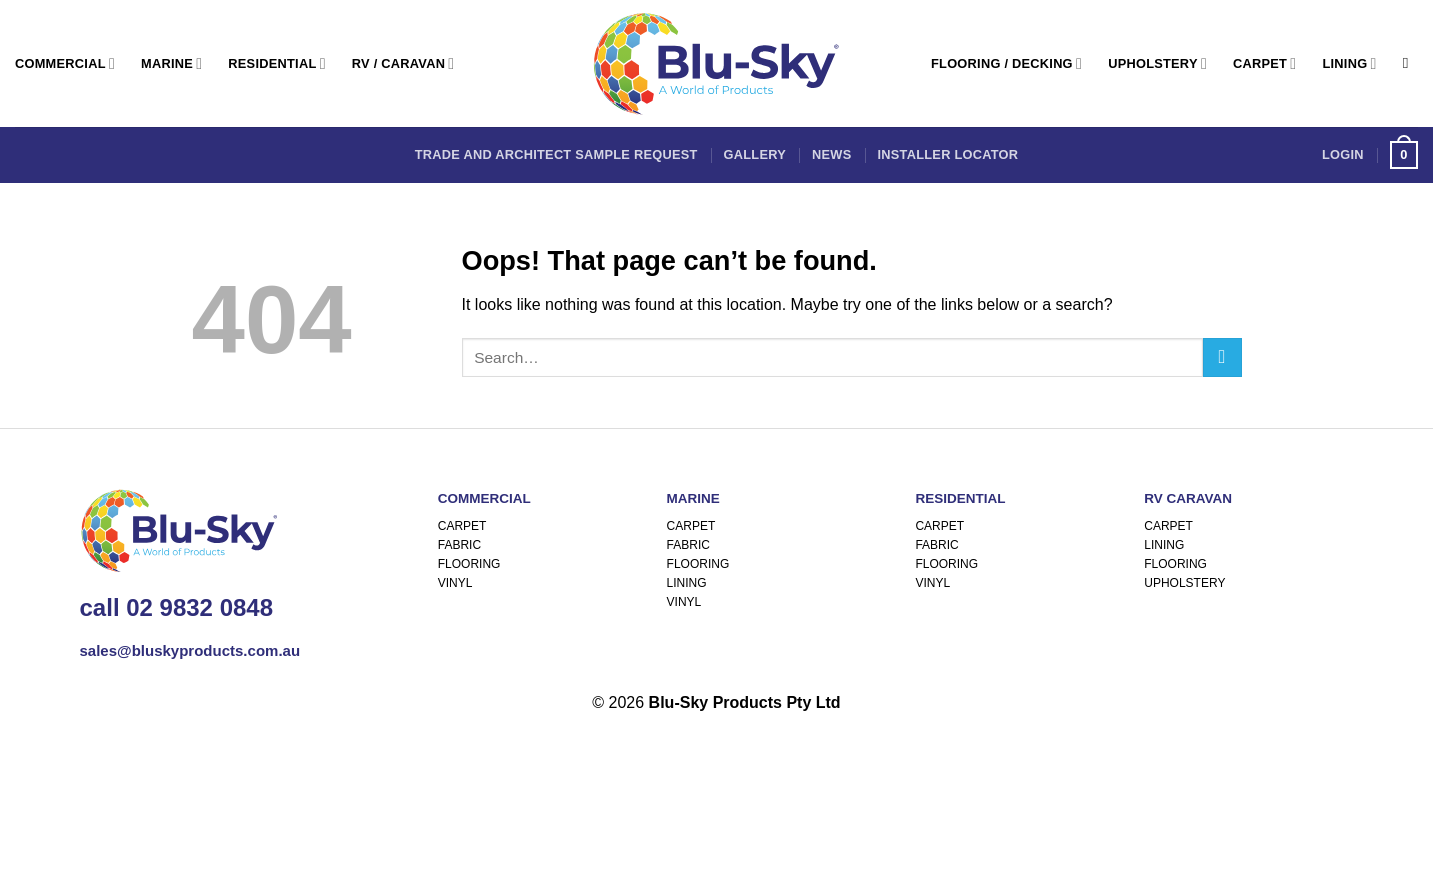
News (831, 154)
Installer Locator (947, 154)
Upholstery (1157, 63)
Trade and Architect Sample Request (556, 154)
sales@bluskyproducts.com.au (190, 650)
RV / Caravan (403, 63)
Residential (276, 63)
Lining (1349, 63)
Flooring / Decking (1006, 63)
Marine (171, 63)
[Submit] (1222, 357)
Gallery (755, 154)
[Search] (1410, 63)
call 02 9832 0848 (177, 607)
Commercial (65, 63)
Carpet (1264, 63)
